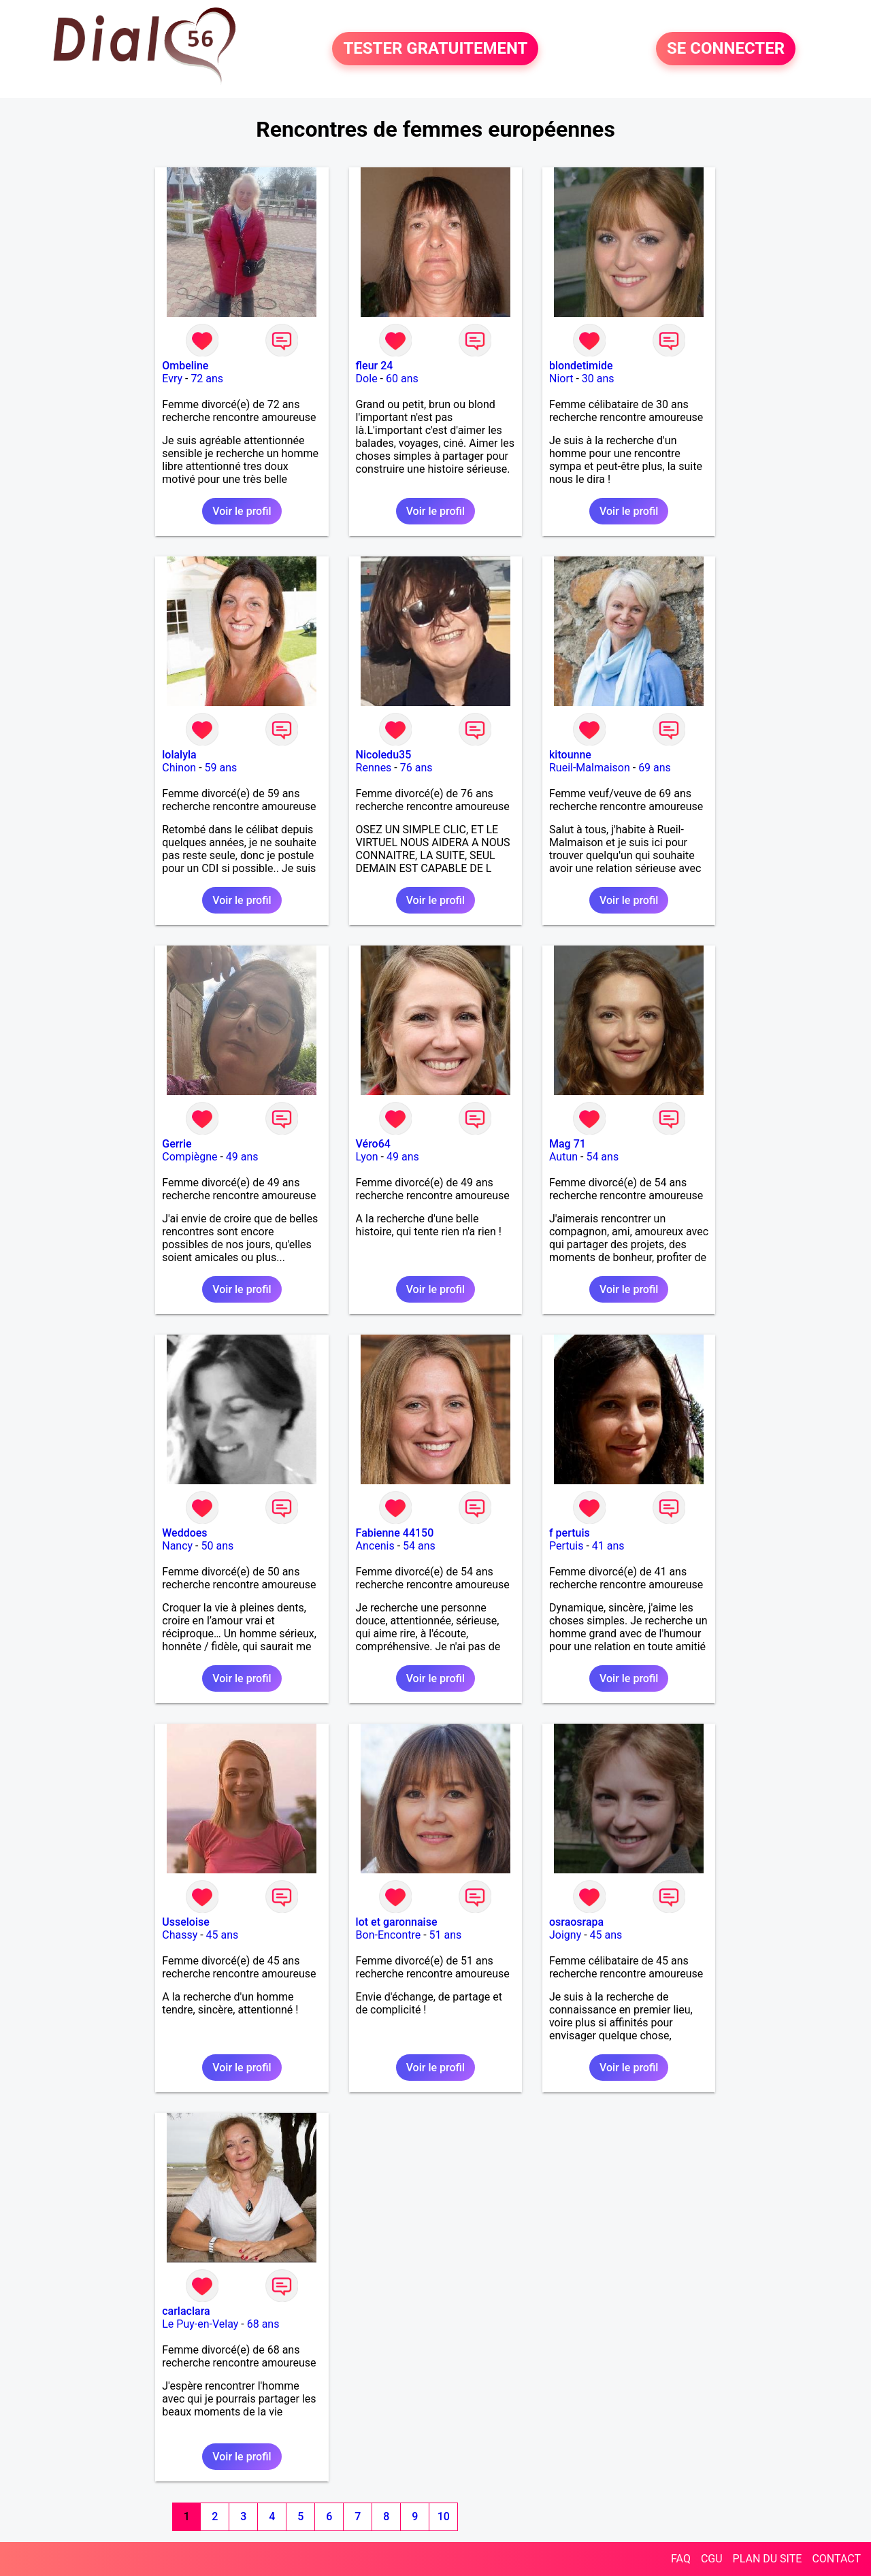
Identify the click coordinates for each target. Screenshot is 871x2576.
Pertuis (566, 1545)
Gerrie (176, 1143)
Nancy (177, 1545)
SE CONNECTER (726, 48)
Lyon (367, 1156)
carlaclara (186, 2311)
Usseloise (186, 1922)
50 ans (217, 1545)
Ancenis (375, 1545)
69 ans (654, 767)
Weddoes (184, 1532)
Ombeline (185, 365)
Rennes (374, 767)
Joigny (565, 1934)
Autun (563, 1156)
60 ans (402, 378)
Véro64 (373, 1143)
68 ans (263, 2324)
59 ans (221, 767)
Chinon (179, 767)
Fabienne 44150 (395, 1532)
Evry (172, 378)
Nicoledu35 (384, 754)
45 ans (222, 1934)
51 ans (445, 1934)
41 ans (608, 1545)
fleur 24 (374, 365)
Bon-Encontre (388, 1934)
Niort (561, 378)
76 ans (416, 767)
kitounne (570, 754)
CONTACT (836, 2558)
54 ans (602, 1156)
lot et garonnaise (397, 1922)
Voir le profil (241, 511)
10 (444, 2516)
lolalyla (179, 754)
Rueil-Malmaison (589, 767)
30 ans (598, 378)
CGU (712, 2558)
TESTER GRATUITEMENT (435, 48)
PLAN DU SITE (767, 2558)
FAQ (681, 2558)
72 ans (207, 378)
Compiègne (189, 1156)
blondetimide (581, 365)
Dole (367, 378)
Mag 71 (567, 1143)
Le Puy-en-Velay (200, 2324)
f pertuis (569, 1532)
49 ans (242, 1156)
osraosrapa (576, 1922)
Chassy (179, 1934)
